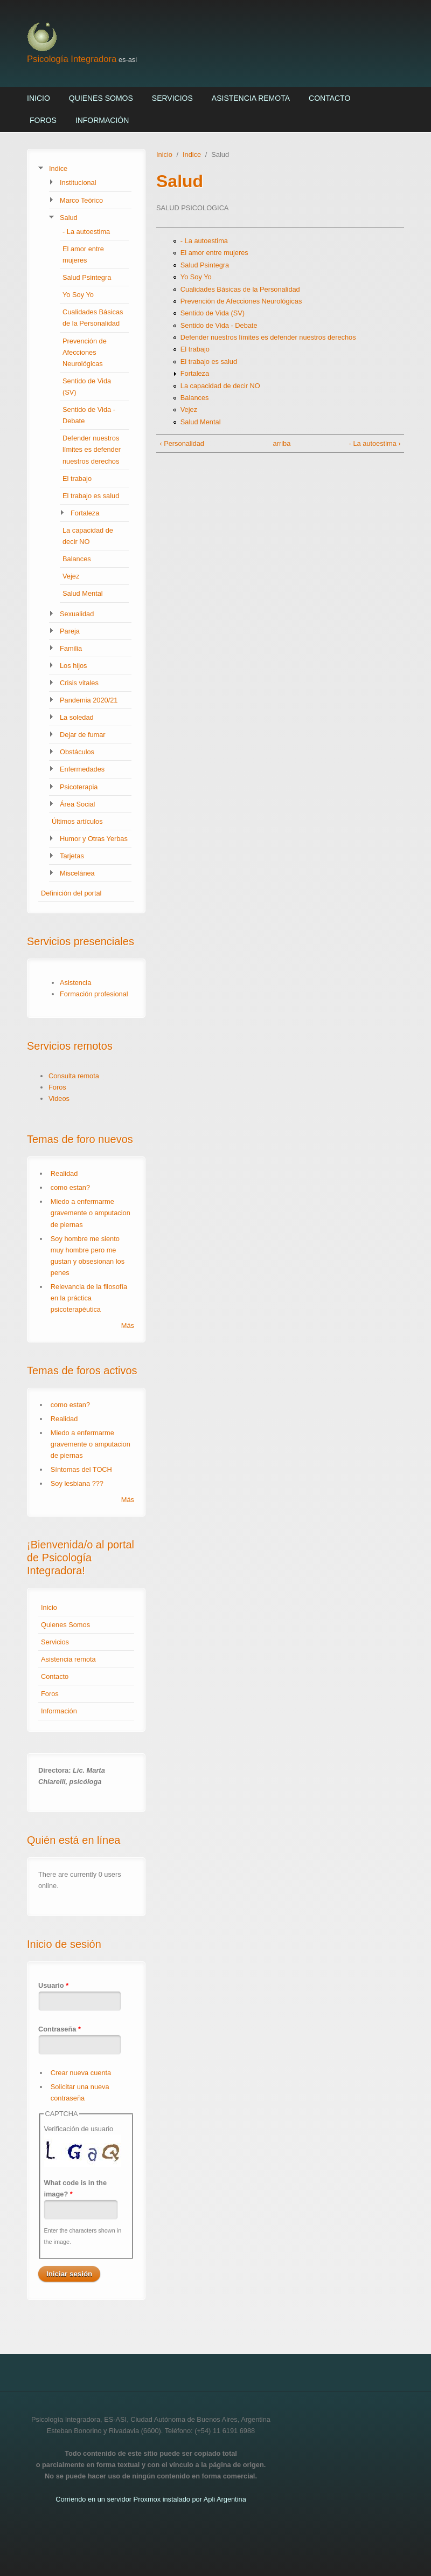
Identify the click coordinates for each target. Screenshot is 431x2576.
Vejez (70, 576)
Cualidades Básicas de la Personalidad (240, 289)
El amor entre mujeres (214, 253)
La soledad (77, 717)
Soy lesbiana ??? (77, 1483)
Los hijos (73, 666)
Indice (58, 168)
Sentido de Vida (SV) (212, 313)
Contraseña (59, 2029)
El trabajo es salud (90, 496)
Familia (71, 648)
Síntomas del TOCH (81, 1469)
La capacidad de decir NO (220, 386)
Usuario (53, 1985)
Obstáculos (77, 752)
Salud (69, 217)
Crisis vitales (79, 683)
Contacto (329, 98)
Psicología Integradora (71, 59)
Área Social (77, 804)
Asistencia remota (251, 98)
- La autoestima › (375, 443)
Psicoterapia (79, 787)
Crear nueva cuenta (81, 2073)
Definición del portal (71, 893)
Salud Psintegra (86, 277)
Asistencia (75, 983)
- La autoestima (86, 232)
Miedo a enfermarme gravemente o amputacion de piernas (90, 1212)
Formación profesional (94, 994)
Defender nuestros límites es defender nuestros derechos (91, 449)
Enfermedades (82, 769)
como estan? (70, 1187)
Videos (58, 1098)
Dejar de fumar (83, 735)
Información (102, 120)
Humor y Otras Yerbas (94, 839)
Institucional (78, 182)
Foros (43, 120)
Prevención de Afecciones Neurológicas (84, 352)
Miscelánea (77, 873)
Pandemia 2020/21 (88, 700)
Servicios (172, 98)
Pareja (70, 631)
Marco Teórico (81, 200)
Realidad (64, 1173)
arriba (278, 443)
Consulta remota (73, 1076)
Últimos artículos (77, 821)
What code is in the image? (75, 2188)
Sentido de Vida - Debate (219, 325)
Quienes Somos (101, 98)
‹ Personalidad (181, 443)
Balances (76, 559)
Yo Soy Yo (78, 295)
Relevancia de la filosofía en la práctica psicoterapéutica (89, 1298)
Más (127, 1325)
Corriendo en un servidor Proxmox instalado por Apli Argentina (150, 2499)
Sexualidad (77, 614)
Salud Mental (82, 593)
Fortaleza (85, 513)
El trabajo (77, 478)
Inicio (38, 98)
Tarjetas (72, 856)
